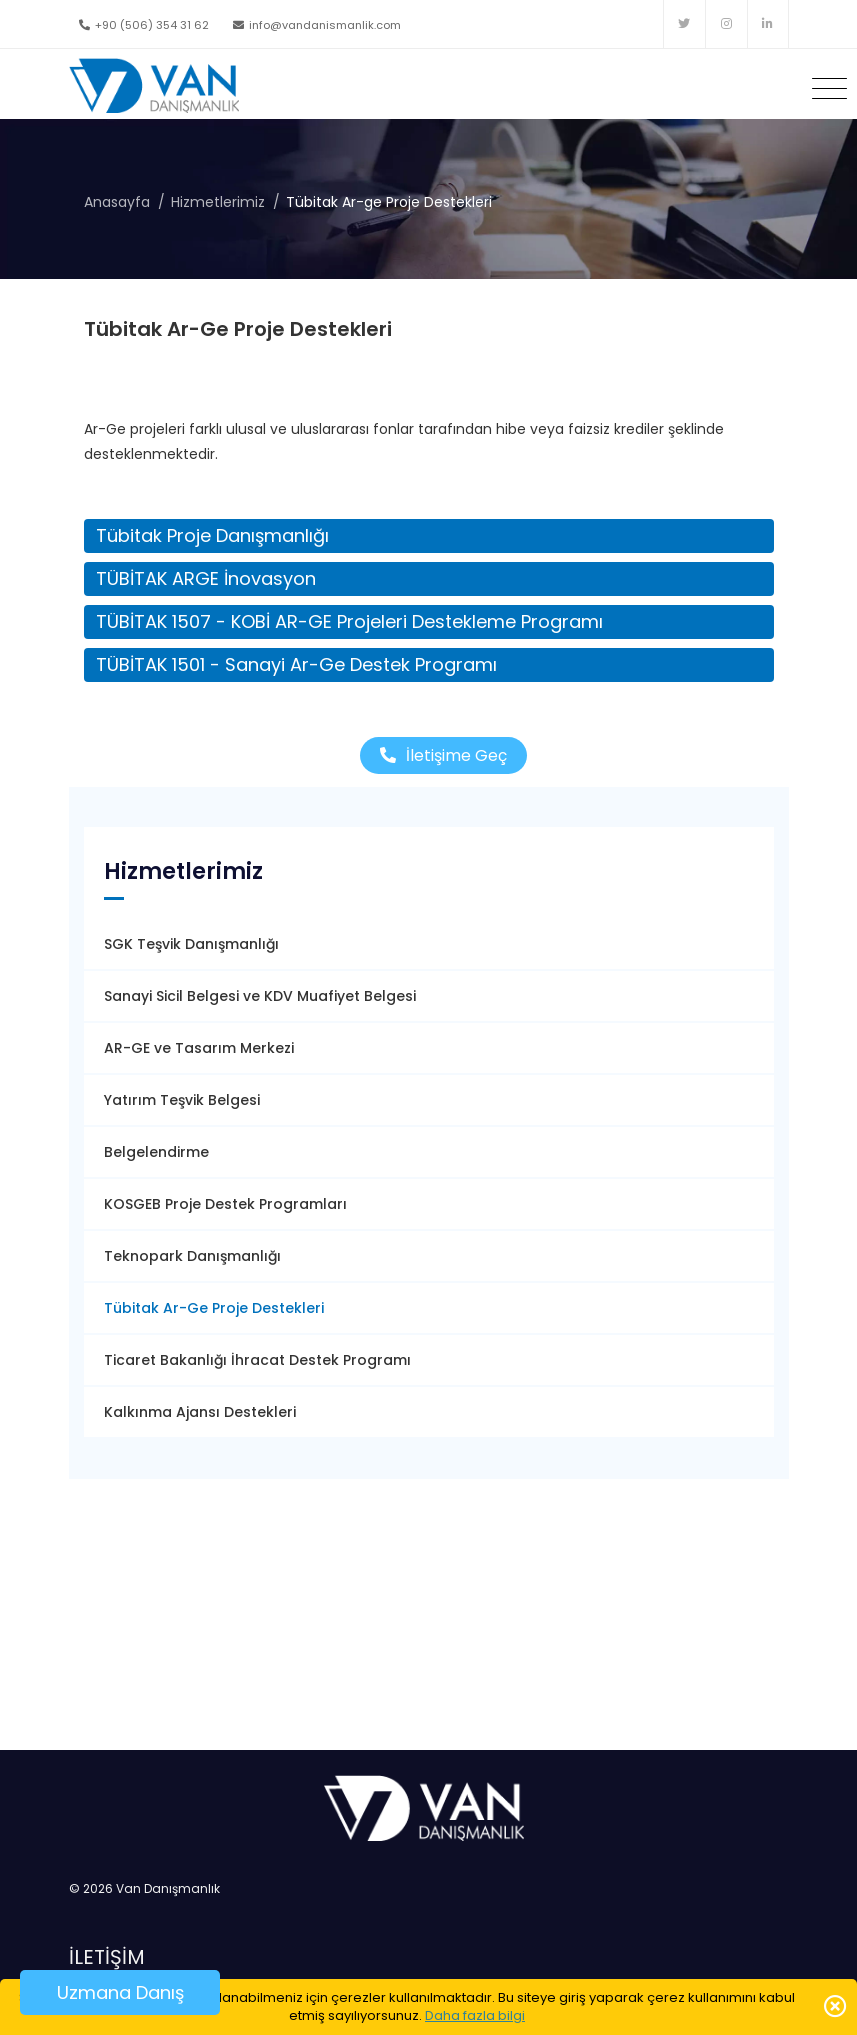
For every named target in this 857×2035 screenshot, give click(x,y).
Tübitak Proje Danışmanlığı (212, 535)
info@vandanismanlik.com (317, 25)
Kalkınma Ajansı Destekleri (200, 1412)
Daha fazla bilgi (475, 2015)
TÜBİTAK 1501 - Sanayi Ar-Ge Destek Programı (296, 664)
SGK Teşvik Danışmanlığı (191, 944)
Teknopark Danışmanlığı (192, 1256)
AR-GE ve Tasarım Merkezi (199, 1048)
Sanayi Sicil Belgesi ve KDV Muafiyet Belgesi (260, 996)
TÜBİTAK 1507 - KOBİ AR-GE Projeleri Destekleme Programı (349, 621)
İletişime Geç (443, 755)
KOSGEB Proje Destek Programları (225, 1204)
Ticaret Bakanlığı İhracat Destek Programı (257, 1360)
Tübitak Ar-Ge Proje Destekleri (214, 1308)
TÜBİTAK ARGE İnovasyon (206, 578)
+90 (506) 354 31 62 (144, 25)
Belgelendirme (156, 1152)
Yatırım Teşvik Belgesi (182, 1100)
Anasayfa (117, 202)
